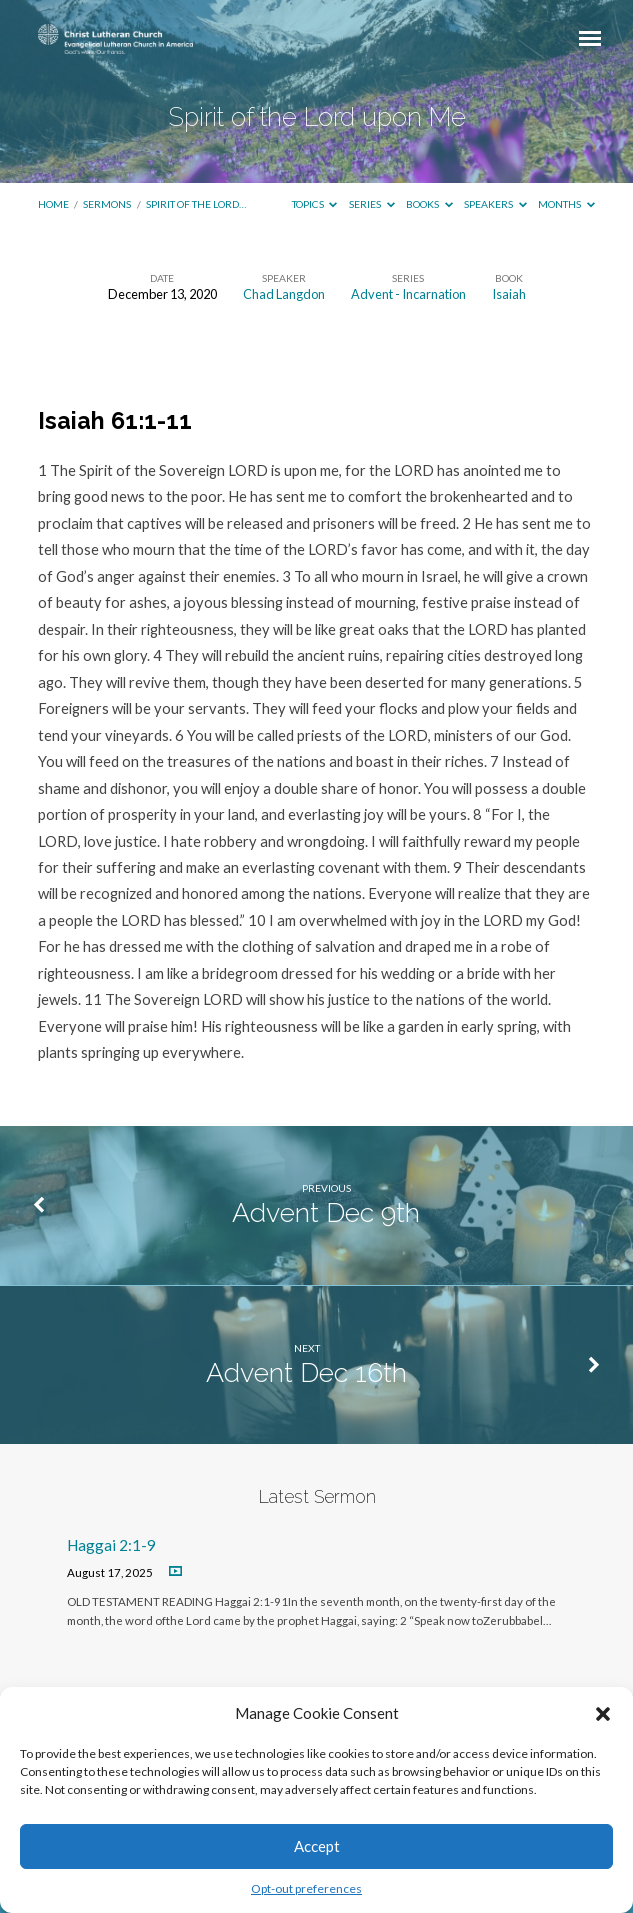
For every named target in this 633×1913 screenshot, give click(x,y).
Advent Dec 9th (326, 1212)
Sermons (107, 204)
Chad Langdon (284, 294)
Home (53, 204)
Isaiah (509, 294)
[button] (603, 1714)
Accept (317, 1846)
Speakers (495, 204)
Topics (315, 204)
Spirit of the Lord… (196, 204)
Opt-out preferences (306, 1888)
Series (372, 204)
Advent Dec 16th (306, 1372)
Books (429, 204)
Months (566, 204)
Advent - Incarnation (408, 294)
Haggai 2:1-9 (111, 1545)
